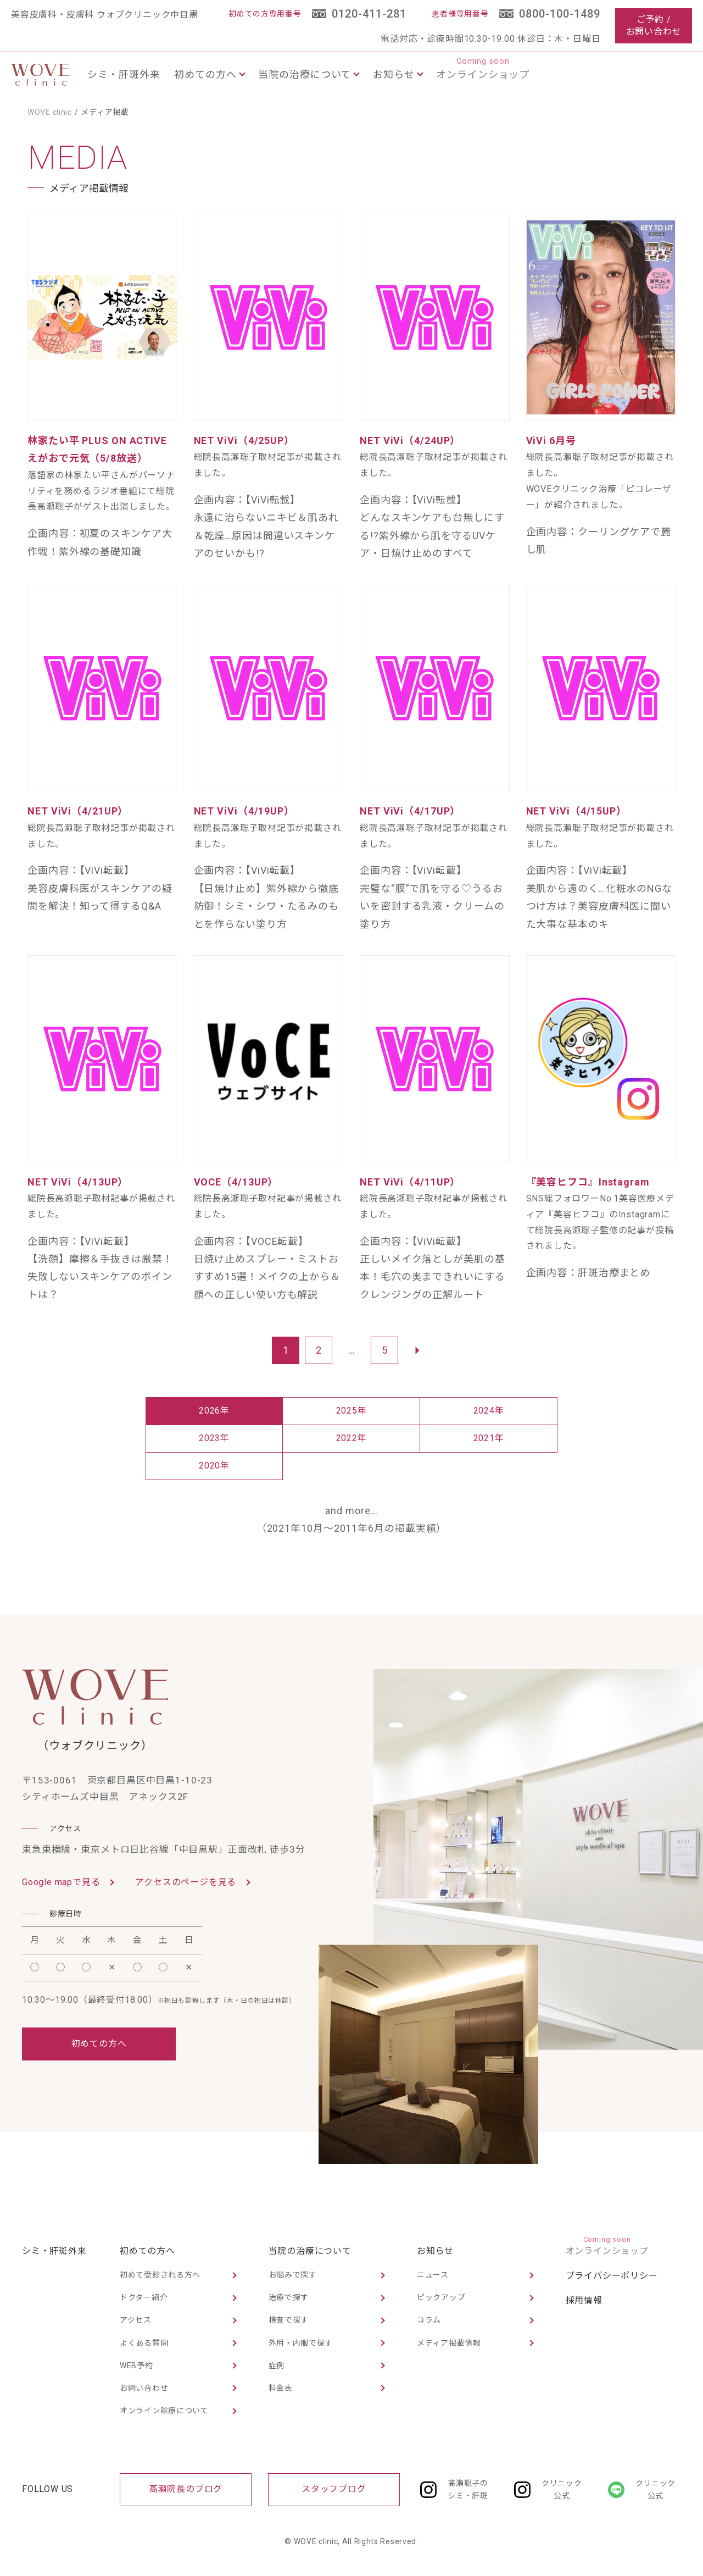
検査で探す (289, 2319)
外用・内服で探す (301, 2343)
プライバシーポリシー (612, 2275)
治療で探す (289, 2297)
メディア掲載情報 (449, 2343)
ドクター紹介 (144, 2297)
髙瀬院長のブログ (185, 2489)
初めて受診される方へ (160, 2274)
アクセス (136, 2319)
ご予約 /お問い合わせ (654, 25)
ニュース (433, 2274)
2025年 (351, 1410)
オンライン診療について (164, 2410)
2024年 (488, 1410)
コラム (429, 2319)
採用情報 (584, 2300)
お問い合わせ (144, 2388)
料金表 (281, 2388)
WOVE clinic (49, 112)
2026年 (214, 1410)
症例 (276, 2365)
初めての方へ (99, 2043)
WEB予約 (136, 2365)
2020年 (214, 1465)
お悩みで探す (293, 2274)
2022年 (351, 1438)
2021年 (488, 1438)
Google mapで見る (61, 1882)
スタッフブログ (334, 2489)
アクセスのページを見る (185, 1882)
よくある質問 (144, 2343)
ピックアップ (441, 2297)
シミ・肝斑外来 (123, 74)
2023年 (214, 1438)
